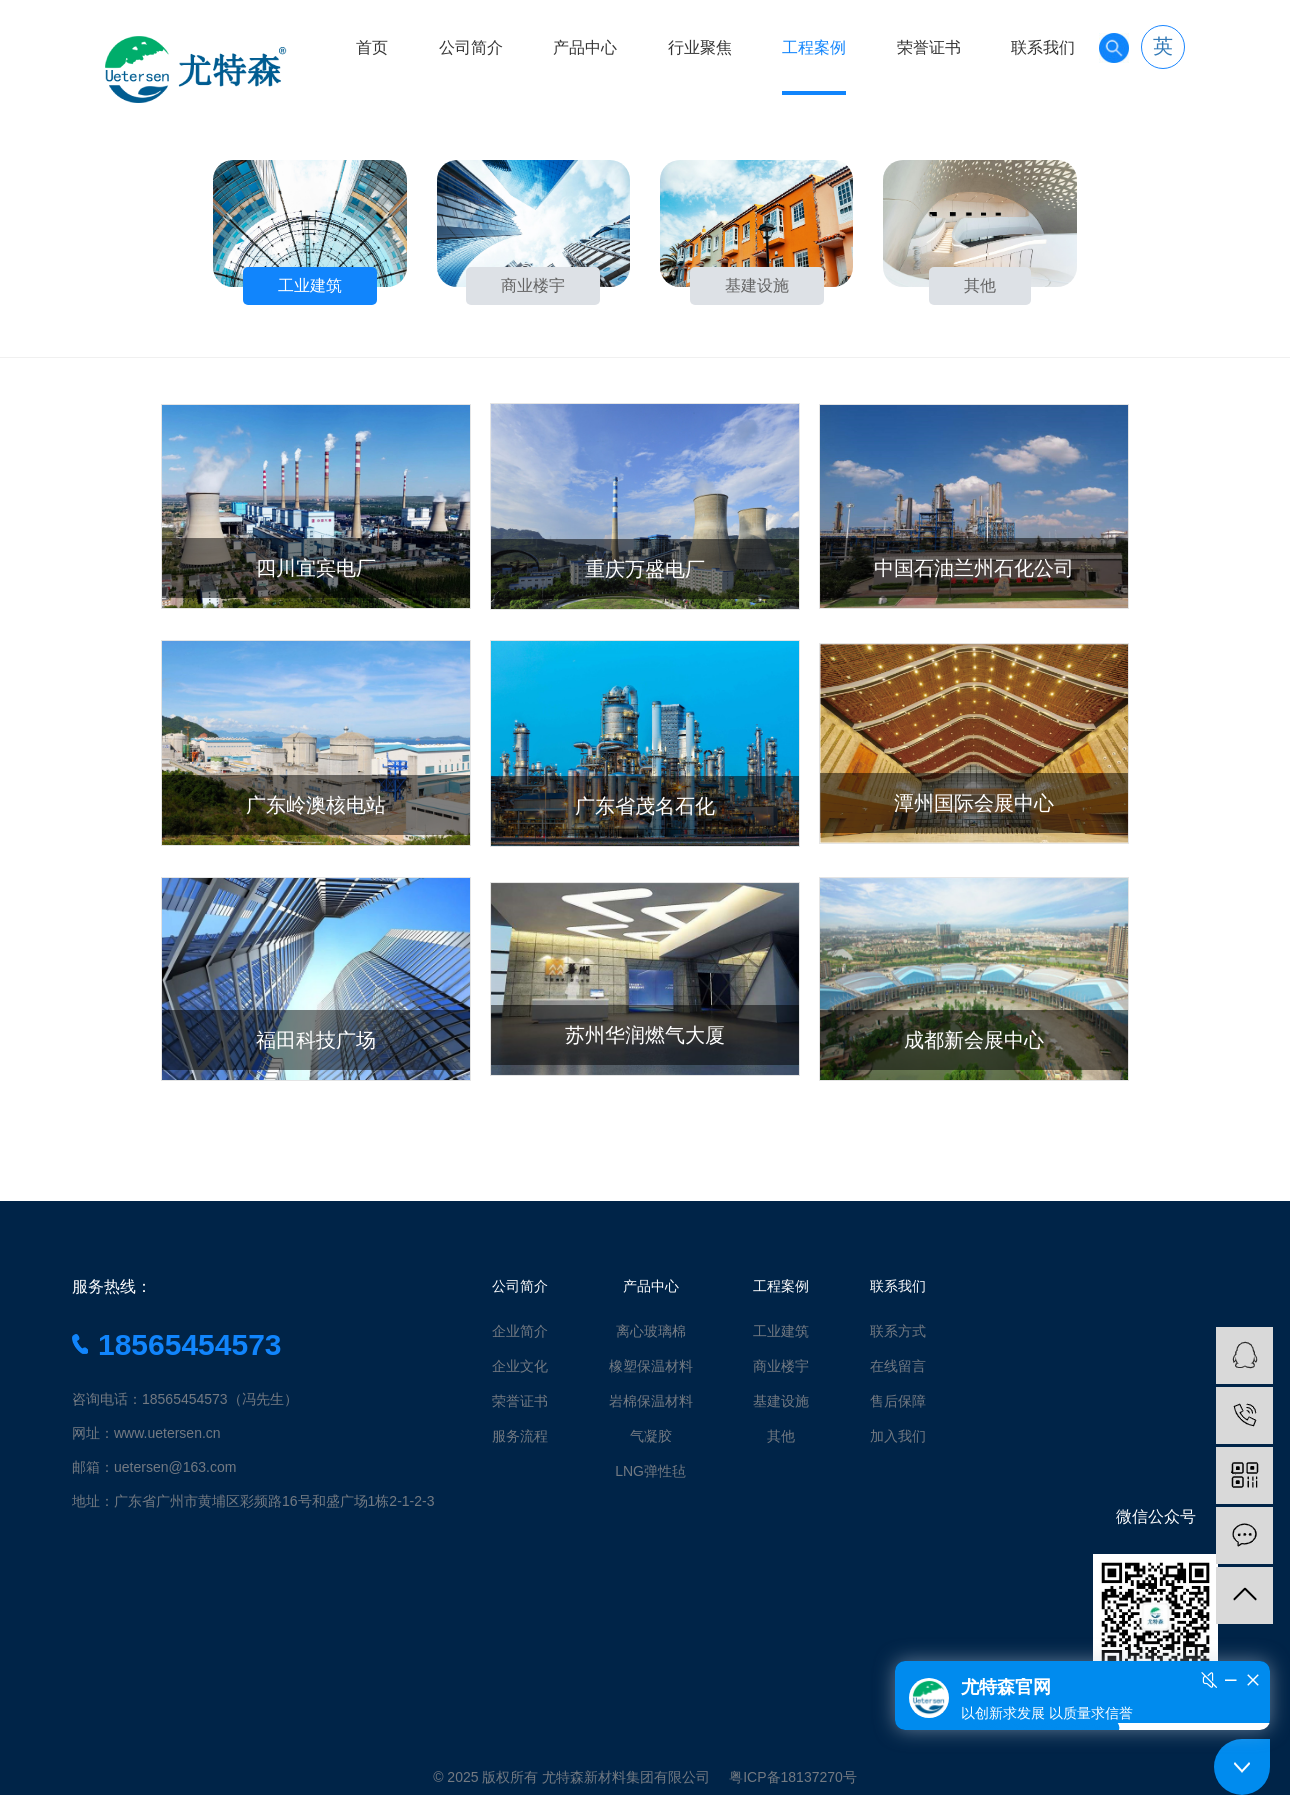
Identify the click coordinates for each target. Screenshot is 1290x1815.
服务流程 (520, 1436)
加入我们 (898, 1436)
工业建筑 (781, 1331)
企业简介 (520, 1331)
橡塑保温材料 (651, 1366)
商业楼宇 (781, 1366)
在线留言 (898, 1366)
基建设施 (781, 1401)
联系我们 (1043, 47)
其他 (781, 1436)
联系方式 (898, 1331)
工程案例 (814, 47)
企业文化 (520, 1366)
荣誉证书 (929, 47)
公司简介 (471, 47)
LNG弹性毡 (650, 1471)
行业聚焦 (700, 47)
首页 (372, 47)
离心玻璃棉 (651, 1331)
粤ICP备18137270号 (793, 1777)
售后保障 (898, 1401)
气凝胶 (651, 1436)
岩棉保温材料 (651, 1401)
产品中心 (585, 47)
